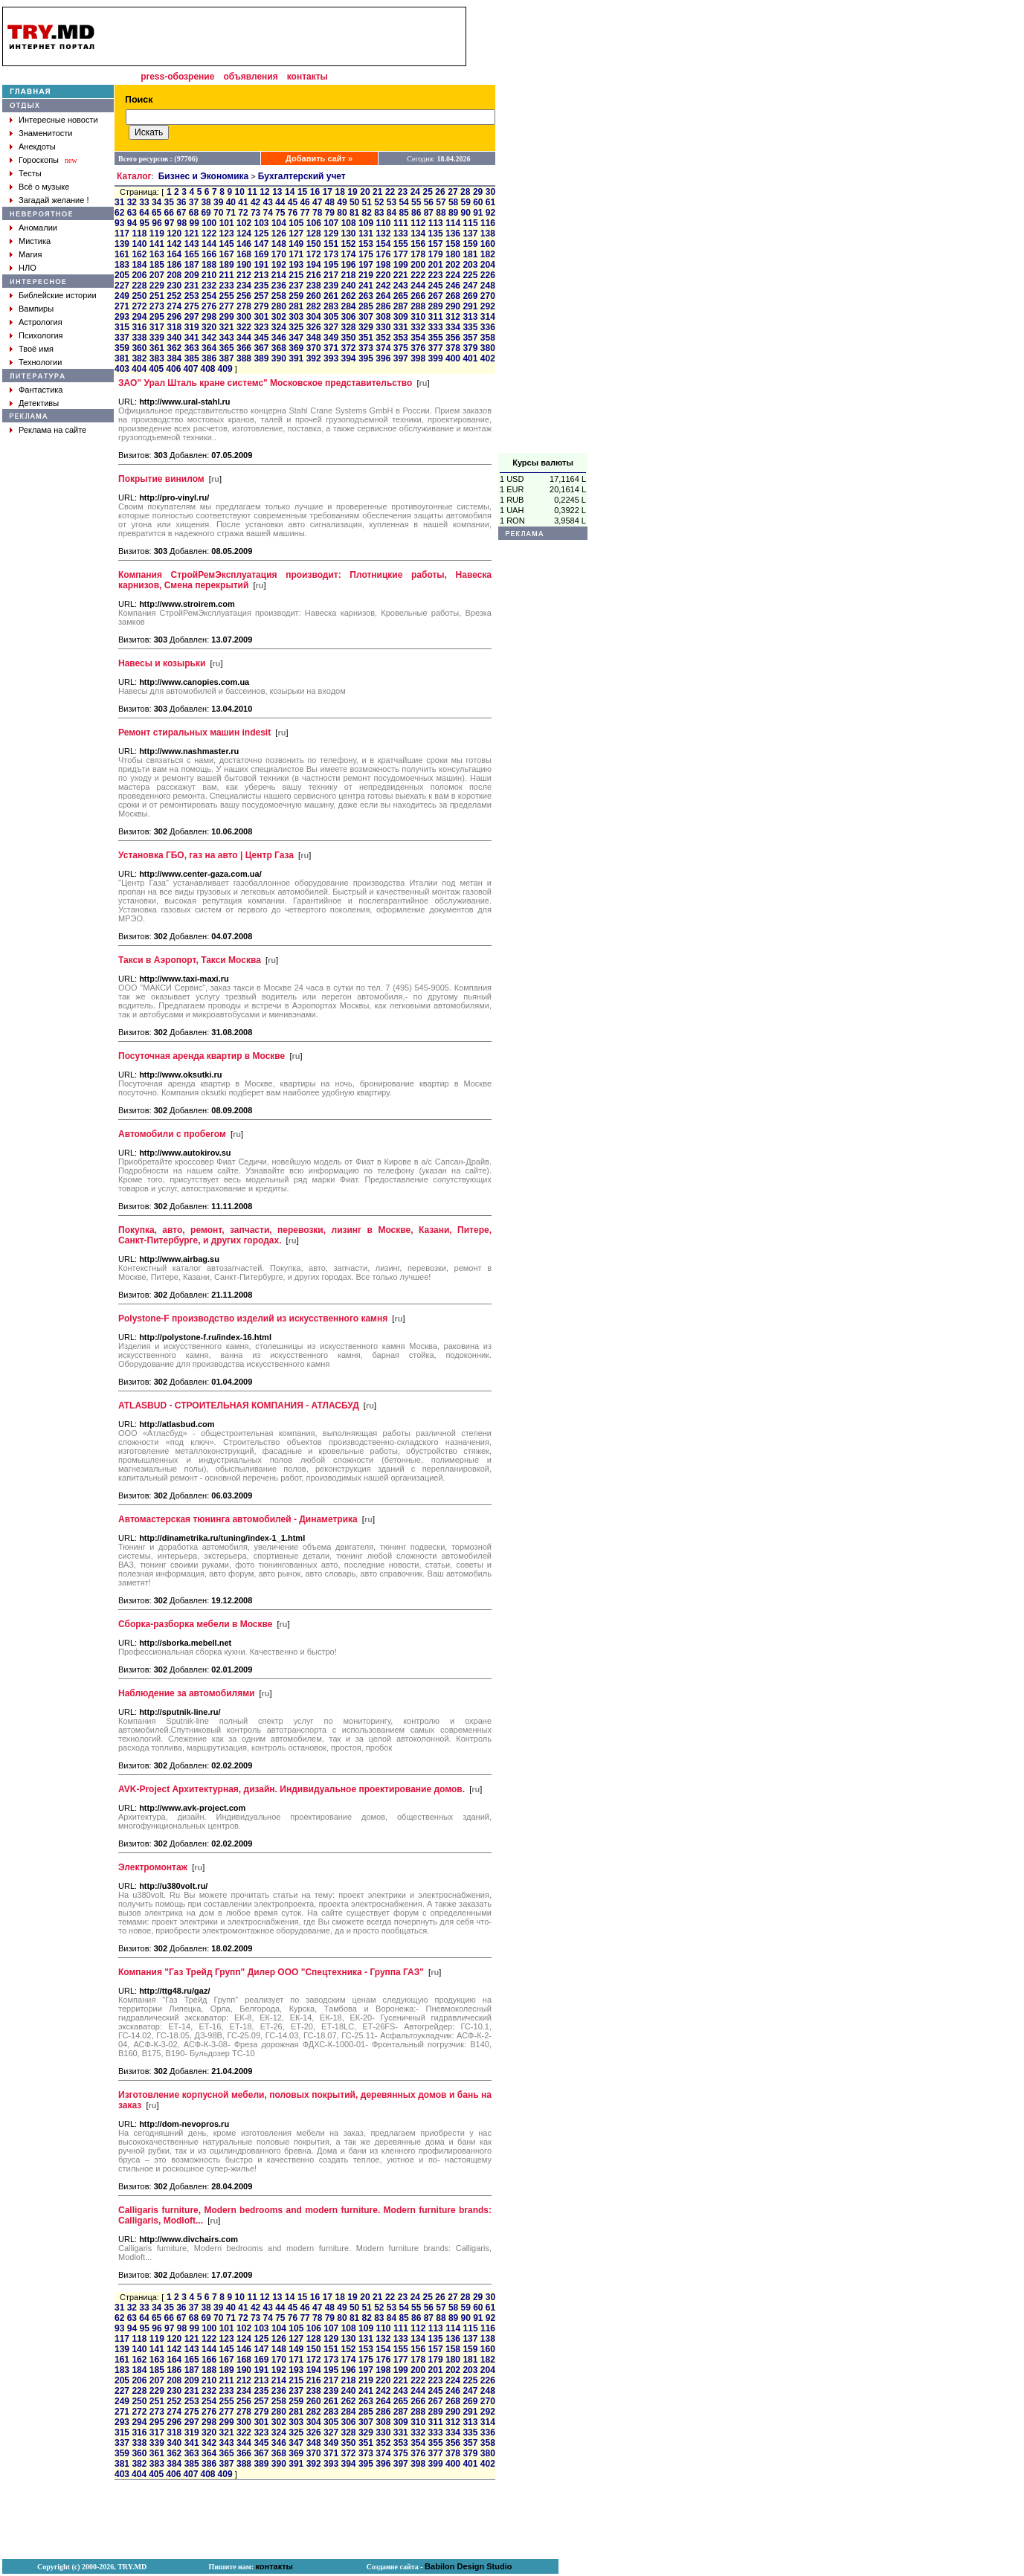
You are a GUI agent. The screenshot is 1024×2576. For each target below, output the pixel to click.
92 (490, 212)
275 (191, 306)
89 (453, 212)
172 (313, 254)
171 (296, 254)
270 (487, 296)
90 (466, 212)
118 (139, 233)
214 (278, 275)
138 (487, 233)
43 (268, 202)
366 (243, 348)
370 (313, 348)
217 (330, 275)
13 (277, 192)
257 (261, 296)
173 (330, 254)
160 (487, 244)
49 (342, 202)
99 (194, 223)
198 (383, 265)
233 (226, 285)
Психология (41, 335)
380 (487, 348)
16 (315, 192)
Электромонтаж (152, 1867)
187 (191, 265)
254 (209, 296)
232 (209, 285)
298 (209, 317)
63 (132, 212)
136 (452, 233)
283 (330, 306)
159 (470, 244)
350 (348, 337)
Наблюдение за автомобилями (186, 1693)
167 (226, 254)
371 (330, 348)
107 (330, 223)
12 (264, 192)
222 (417, 275)
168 (243, 254)
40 (231, 202)
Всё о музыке (44, 186)
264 (383, 296)
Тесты (30, 173)
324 (278, 327)
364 (209, 348)
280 (278, 306)
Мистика (35, 240)
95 (144, 223)
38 (205, 202)
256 (243, 296)
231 (191, 285)
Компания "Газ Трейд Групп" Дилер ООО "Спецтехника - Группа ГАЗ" (271, 1972)
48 (330, 202)
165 (191, 254)
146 (243, 244)
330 (383, 327)
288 (417, 306)
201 (435, 265)
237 (296, 285)
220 (383, 275)
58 (453, 202)
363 (191, 348)
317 (156, 327)
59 (466, 202)
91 (478, 212)
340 (174, 337)
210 (209, 275)
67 (181, 212)
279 (261, 306)
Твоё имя (36, 348)
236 (278, 285)
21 (377, 192)
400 (452, 358)
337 (122, 337)
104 (278, 223)
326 (313, 327)
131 (365, 233)
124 (243, 233)
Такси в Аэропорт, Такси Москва (189, 960)
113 (435, 223)
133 (400, 233)
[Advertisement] (542, 230)
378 (452, 348)
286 (383, 306)
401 (470, 358)
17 (327, 192)
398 (417, 358)
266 (417, 296)
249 (122, 296)
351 (365, 337)
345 (261, 337)
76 (292, 212)
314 (487, 317)
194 (313, 265)
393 (330, 358)
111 (400, 223)
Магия (30, 254)
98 (182, 223)
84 (391, 212)
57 (440, 202)
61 (490, 202)
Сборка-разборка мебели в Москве (195, 1624)
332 (417, 327)
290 (452, 306)
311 (435, 317)
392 (313, 358)
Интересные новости (58, 119)
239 (330, 285)
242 (383, 285)
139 (122, 244)
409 (225, 369)
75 (280, 212)
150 (313, 244)
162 (139, 254)
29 (478, 192)
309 (400, 317)
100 (209, 223)
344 (243, 337)
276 (209, 306)
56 (429, 202)
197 (365, 265)
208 (174, 275)
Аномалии (38, 227)
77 (304, 212)
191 (261, 265)
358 (487, 337)
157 (435, 244)
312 (452, 317)
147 (261, 244)
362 (174, 348)
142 (174, 244)
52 (379, 202)
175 (365, 254)
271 (122, 306)
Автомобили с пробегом (172, 1134)
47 (317, 202)
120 (174, 233)
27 (452, 192)
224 (452, 275)
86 (416, 212)
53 (391, 202)
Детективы (39, 403)
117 (122, 233)
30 (490, 192)
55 (416, 202)
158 (452, 244)
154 (383, 244)
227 (122, 285)
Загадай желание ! (53, 200)
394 (348, 358)
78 (317, 212)
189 (226, 265)
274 (174, 306)
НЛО (27, 267)
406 (173, 369)
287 (400, 306)
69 (205, 212)
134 (417, 233)
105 (296, 223)
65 (156, 212)
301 (261, 317)
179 (435, 254)
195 (330, 265)
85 (403, 212)
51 (367, 202)
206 (139, 275)
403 (122, 369)
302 (278, 317)
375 (400, 348)
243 (400, 285)
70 (218, 212)
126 (278, 233)
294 (139, 317)
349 (330, 337)
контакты (307, 76)
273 (156, 306)
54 (403, 202)
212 (243, 275)
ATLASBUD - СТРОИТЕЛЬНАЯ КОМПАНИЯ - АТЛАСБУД (238, 1405)
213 (261, 275)
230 (174, 285)
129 (330, 233)
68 (194, 212)
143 (191, 244)
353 (400, 337)
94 (132, 223)
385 (191, 358)
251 (156, 296)
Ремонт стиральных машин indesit (194, 732)
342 (209, 337)
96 (156, 223)
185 (156, 265)
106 (313, 223)
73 (255, 212)
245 (435, 285)
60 (478, 202)
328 (348, 327)
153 (365, 244)
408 (207, 369)
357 (470, 337)
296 (174, 317)
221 (400, 275)
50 (354, 202)
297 (191, 317)
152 (348, 244)
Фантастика (40, 389)
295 (156, 317)
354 (417, 337)
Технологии (40, 362)
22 (390, 192)
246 (452, 285)
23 (403, 192)
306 (348, 317)
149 (296, 244)
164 (174, 254)
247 (470, 285)
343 (226, 337)
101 (226, 223)
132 (383, 233)
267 (435, 296)
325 (296, 327)
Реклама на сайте (52, 429)
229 (156, 285)
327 (330, 327)
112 (417, 223)
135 (435, 233)
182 (487, 254)
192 (278, 265)
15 (302, 192)
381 (122, 358)
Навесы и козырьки (161, 663)
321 (226, 327)
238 (313, 285)
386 (209, 358)
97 (169, 223)
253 (191, 296)
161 (122, 254)
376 (417, 348)
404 (139, 369)
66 (169, 212)
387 (226, 358)
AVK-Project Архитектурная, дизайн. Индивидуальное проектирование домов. (291, 1789)
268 (452, 296)
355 (435, 337)
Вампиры (36, 308)
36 (181, 202)
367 (261, 348)
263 (365, 296)
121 (191, 233)
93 (119, 223)
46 (304, 202)
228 (139, 285)
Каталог (134, 176)
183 (122, 265)
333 (435, 327)
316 (139, 327)
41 (243, 202)
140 (139, 244)
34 (156, 202)
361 (156, 348)
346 (278, 337)
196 (348, 265)
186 (174, 265)
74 (268, 212)
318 (174, 327)
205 (122, 275)
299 (226, 317)
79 (330, 212)
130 (348, 233)
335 (470, 327)
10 (240, 192)
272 (139, 306)
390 (278, 358)
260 (313, 296)
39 (218, 202)
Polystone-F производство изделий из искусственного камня (252, 1318)
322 (243, 327)
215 (296, 275)
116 (487, 223)
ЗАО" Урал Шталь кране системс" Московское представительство (265, 383)
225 (470, 275)
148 (278, 244)
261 (330, 296)
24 (415, 192)
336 (487, 327)
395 (365, 358)
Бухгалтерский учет (302, 176)
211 (226, 275)
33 (144, 202)
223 (435, 275)
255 (226, 296)
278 (243, 306)
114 (452, 223)
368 (278, 348)
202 (452, 265)
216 (313, 275)
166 (209, 254)
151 (330, 244)
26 (440, 192)
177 (400, 254)
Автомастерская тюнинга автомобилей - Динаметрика (238, 1519)
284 (348, 306)
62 (119, 212)
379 (470, 348)
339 (156, 337)
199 (400, 265)
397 (400, 358)
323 (261, 327)
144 (209, 244)
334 (452, 327)
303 (296, 317)
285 (365, 306)
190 (243, 265)
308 (383, 317)
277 (226, 306)
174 (348, 254)
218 (348, 275)
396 (383, 358)
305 (330, 317)
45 (292, 202)
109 (365, 223)
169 (261, 254)
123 (226, 233)
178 (417, 254)
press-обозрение (177, 76)
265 (400, 296)
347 (296, 337)
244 (417, 285)
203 (470, 265)
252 (174, 296)
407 (190, 369)
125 (261, 233)
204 (487, 265)
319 (191, 327)
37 (194, 202)
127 (296, 233)
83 (379, 212)
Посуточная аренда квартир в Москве (201, 1056)
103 (261, 223)
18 (339, 192)
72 (243, 212)
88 (440, 212)
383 (156, 358)
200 (417, 265)
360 (139, 348)
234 (243, 285)
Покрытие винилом (161, 479)
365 (226, 348)
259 (296, 296)
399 (435, 358)
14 (289, 192)
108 (348, 223)
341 (191, 337)
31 (119, 202)
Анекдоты (37, 146)
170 (278, 254)
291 (470, 306)
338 (139, 337)
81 (354, 212)
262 (348, 296)
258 (278, 296)
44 (280, 202)
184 (139, 265)
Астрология (40, 322)
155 (400, 244)
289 (435, 306)
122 (209, 233)
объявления (250, 76)
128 (313, 233)
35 (169, 202)
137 (470, 233)
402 (487, 358)
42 (255, 202)
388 (243, 358)
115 (470, 223)
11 (252, 192)
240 (348, 285)
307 (365, 317)
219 (365, 275)
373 (365, 348)
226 (487, 275)
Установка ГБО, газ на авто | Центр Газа (206, 855)
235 (261, 285)
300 (243, 317)
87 (429, 212)
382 (139, 358)
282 (313, 306)
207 (156, 275)
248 (487, 285)
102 (243, 223)
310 (417, 317)
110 (383, 223)
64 (144, 212)
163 (156, 254)
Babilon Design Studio (468, 2566)
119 (156, 233)
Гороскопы (39, 159)
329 (365, 327)
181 (470, 254)
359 (122, 348)
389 (261, 358)
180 (452, 254)
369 (296, 348)
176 (383, 254)
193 (296, 265)
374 (383, 348)
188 (209, 265)
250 (139, 296)
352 (383, 337)
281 (296, 306)
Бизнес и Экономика (203, 176)
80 (342, 212)
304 (313, 317)
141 (156, 244)
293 (122, 317)
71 (231, 212)
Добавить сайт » (319, 158)
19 (352, 192)
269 (470, 296)
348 (313, 337)
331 (400, 327)
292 (487, 306)
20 (365, 192)
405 (156, 369)
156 (417, 244)
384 (174, 358)
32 (132, 202)
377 (435, 348)
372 (348, 348)
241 (365, 285)
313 (470, 317)
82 (367, 212)
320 (209, 327)
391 (296, 358)
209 (191, 275)
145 (226, 244)
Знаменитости (45, 133)
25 (428, 192)
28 (465, 192)
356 (452, 337)
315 (122, 327)
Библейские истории (58, 295)
